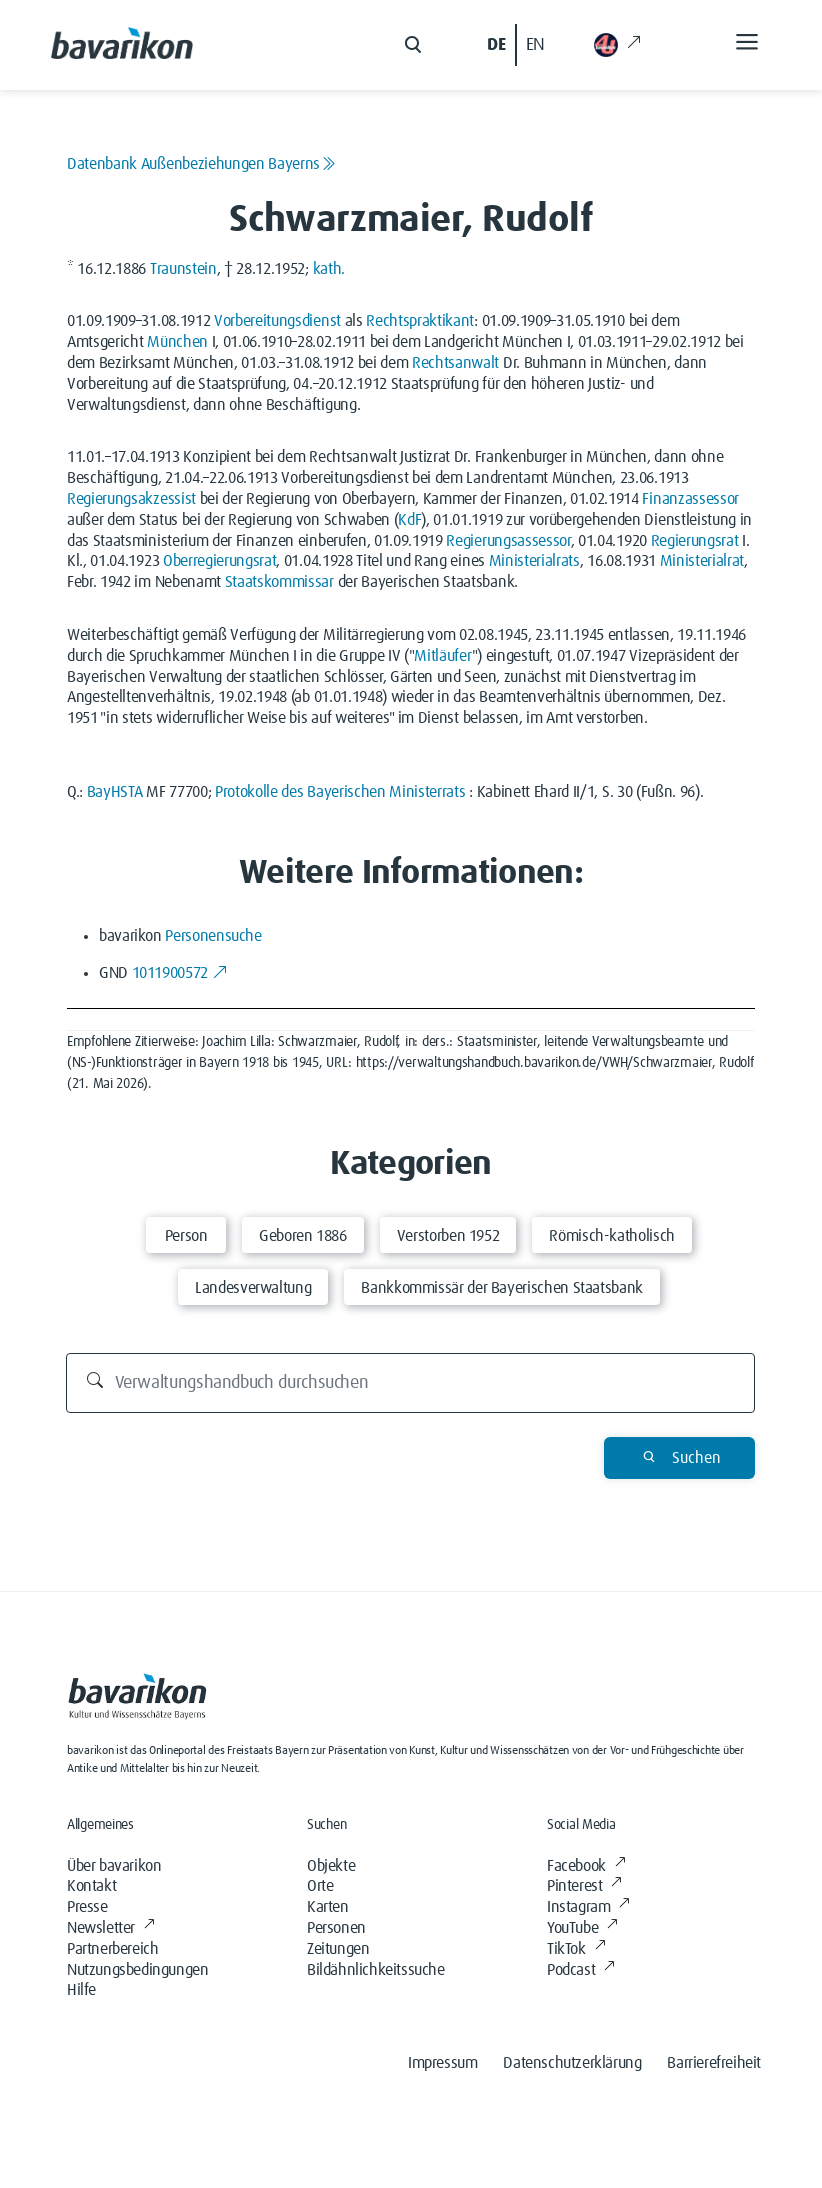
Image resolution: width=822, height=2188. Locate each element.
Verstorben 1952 (448, 1236)
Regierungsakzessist (131, 499)
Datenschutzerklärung (572, 2063)
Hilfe (81, 1990)
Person (186, 1236)
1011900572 (180, 973)
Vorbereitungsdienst (277, 321)
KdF (409, 520)
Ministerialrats (534, 561)
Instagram (588, 1907)
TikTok (576, 1949)
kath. (329, 269)
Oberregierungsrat (220, 561)
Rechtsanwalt (455, 363)
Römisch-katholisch (612, 1236)
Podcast (581, 1970)
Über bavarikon (114, 1866)
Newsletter (111, 1928)
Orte (320, 1886)
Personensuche (213, 936)
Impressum (442, 2063)
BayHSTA (115, 792)
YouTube (582, 1928)
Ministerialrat (702, 561)
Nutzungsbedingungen (137, 1970)
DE (496, 45)
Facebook (586, 1866)
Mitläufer (442, 656)
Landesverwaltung (253, 1288)
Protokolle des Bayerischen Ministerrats (340, 792)
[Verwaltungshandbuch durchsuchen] (411, 1383)
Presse (87, 1907)
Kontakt (91, 1886)
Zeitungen (338, 1949)
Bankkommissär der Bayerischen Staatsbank (502, 1288)
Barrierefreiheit (714, 2063)
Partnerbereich (112, 1949)
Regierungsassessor (508, 541)
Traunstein (183, 269)
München (177, 342)
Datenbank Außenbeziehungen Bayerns (201, 164)
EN (535, 45)
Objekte (331, 1866)
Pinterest (584, 1886)
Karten (328, 1907)
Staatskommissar (279, 582)
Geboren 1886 (303, 1236)
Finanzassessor (690, 499)
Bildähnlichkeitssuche (376, 1970)
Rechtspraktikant (420, 321)
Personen (336, 1928)
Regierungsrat (695, 541)
